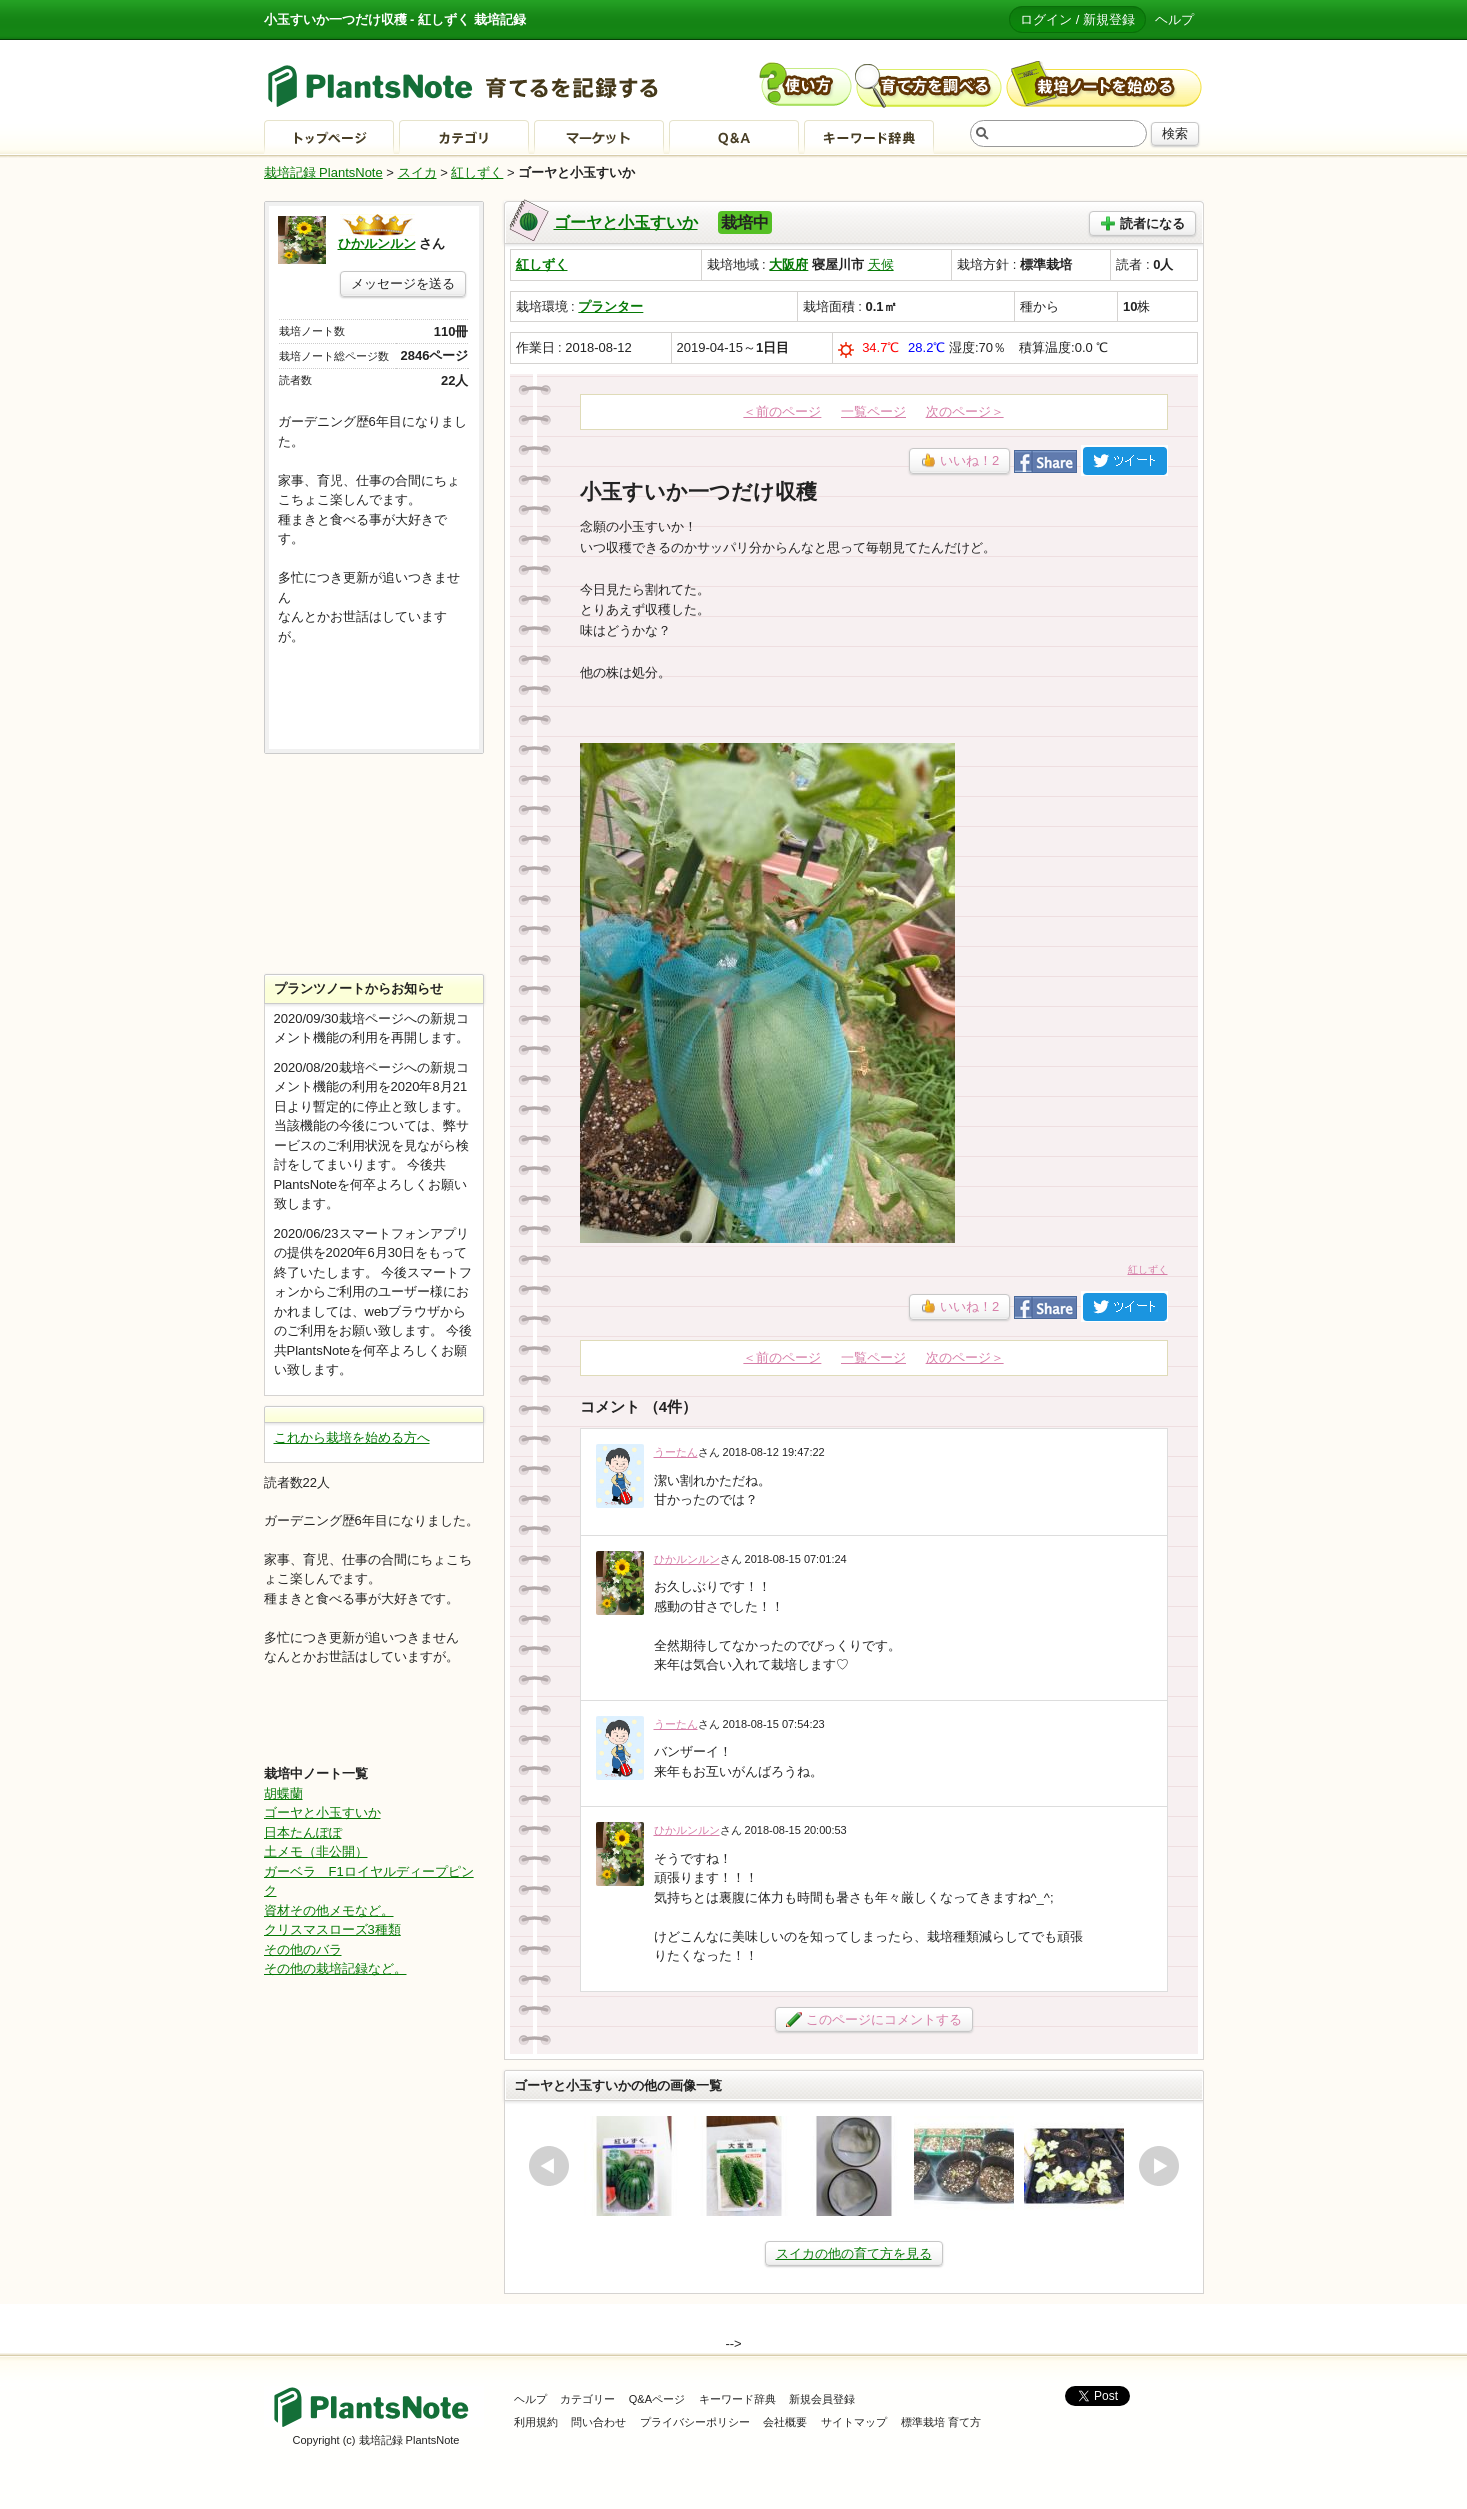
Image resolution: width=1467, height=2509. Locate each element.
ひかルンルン (687, 1559)
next (1159, 2166)
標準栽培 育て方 (941, 2422)
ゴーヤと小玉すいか (626, 222)
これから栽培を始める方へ (352, 1437)
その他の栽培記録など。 (335, 1968)
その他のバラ (303, 1949)
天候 (881, 264)
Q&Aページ (657, 2399)
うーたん (676, 1452)
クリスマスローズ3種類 (332, 1929)
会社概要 (785, 2422)
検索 (1175, 133)
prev (549, 2166)
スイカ (417, 172)
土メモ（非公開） (316, 1851)
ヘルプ (1174, 19)
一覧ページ (873, 411)
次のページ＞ (965, 411)
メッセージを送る (403, 283)
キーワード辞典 (737, 2399)
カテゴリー (587, 2399)
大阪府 (788, 264)
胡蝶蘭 (283, 1793)
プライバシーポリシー (695, 2422)
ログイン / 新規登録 (1077, 19)
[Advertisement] (374, 864)
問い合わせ (598, 2422)
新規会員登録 (822, 2399)
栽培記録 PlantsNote (323, 172)
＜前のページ (782, 411)
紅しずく (477, 172)
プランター (610, 306)
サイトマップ (854, 2422)
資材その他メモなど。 (329, 1910)
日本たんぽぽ (303, 1832)
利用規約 (536, 2422)
